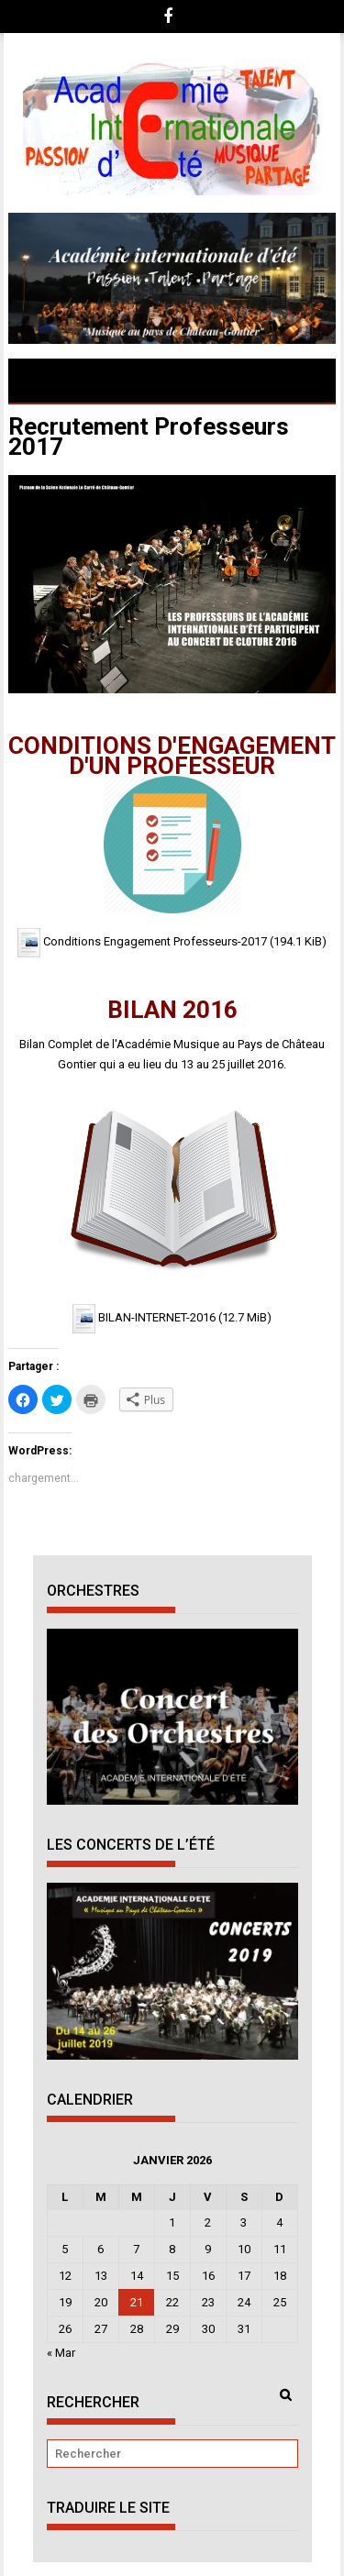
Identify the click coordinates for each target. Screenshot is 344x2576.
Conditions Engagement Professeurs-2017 (155, 942)
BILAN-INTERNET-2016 (157, 1318)
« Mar (61, 2353)
